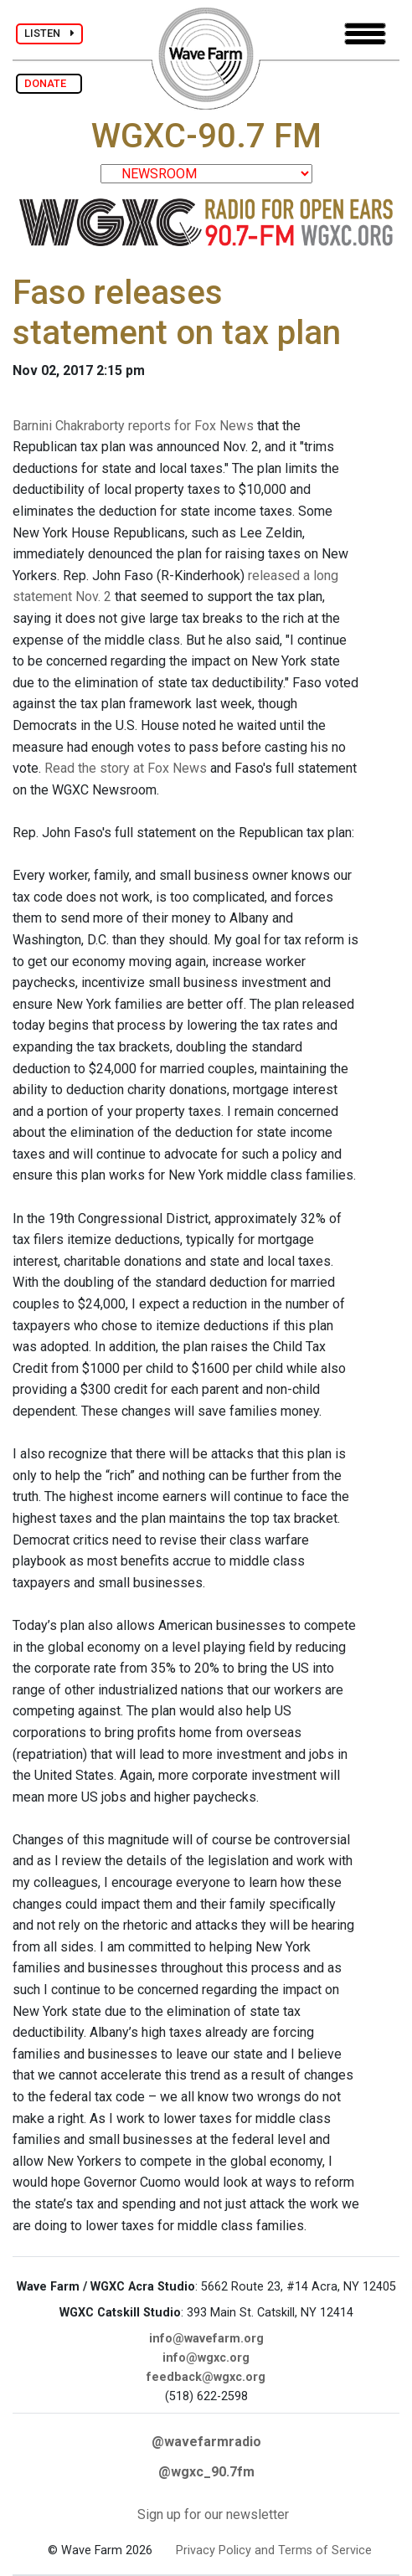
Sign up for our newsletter (213, 2514)
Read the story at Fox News (125, 768)
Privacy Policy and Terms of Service (274, 2550)
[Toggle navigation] (365, 34)
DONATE (49, 83)
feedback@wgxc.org (206, 2377)
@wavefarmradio (206, 2442)
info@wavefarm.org (206, 2339)
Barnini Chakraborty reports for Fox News (133, 426)
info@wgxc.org (206, 2358)
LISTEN (49, 33)
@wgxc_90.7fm (206, 2472)
